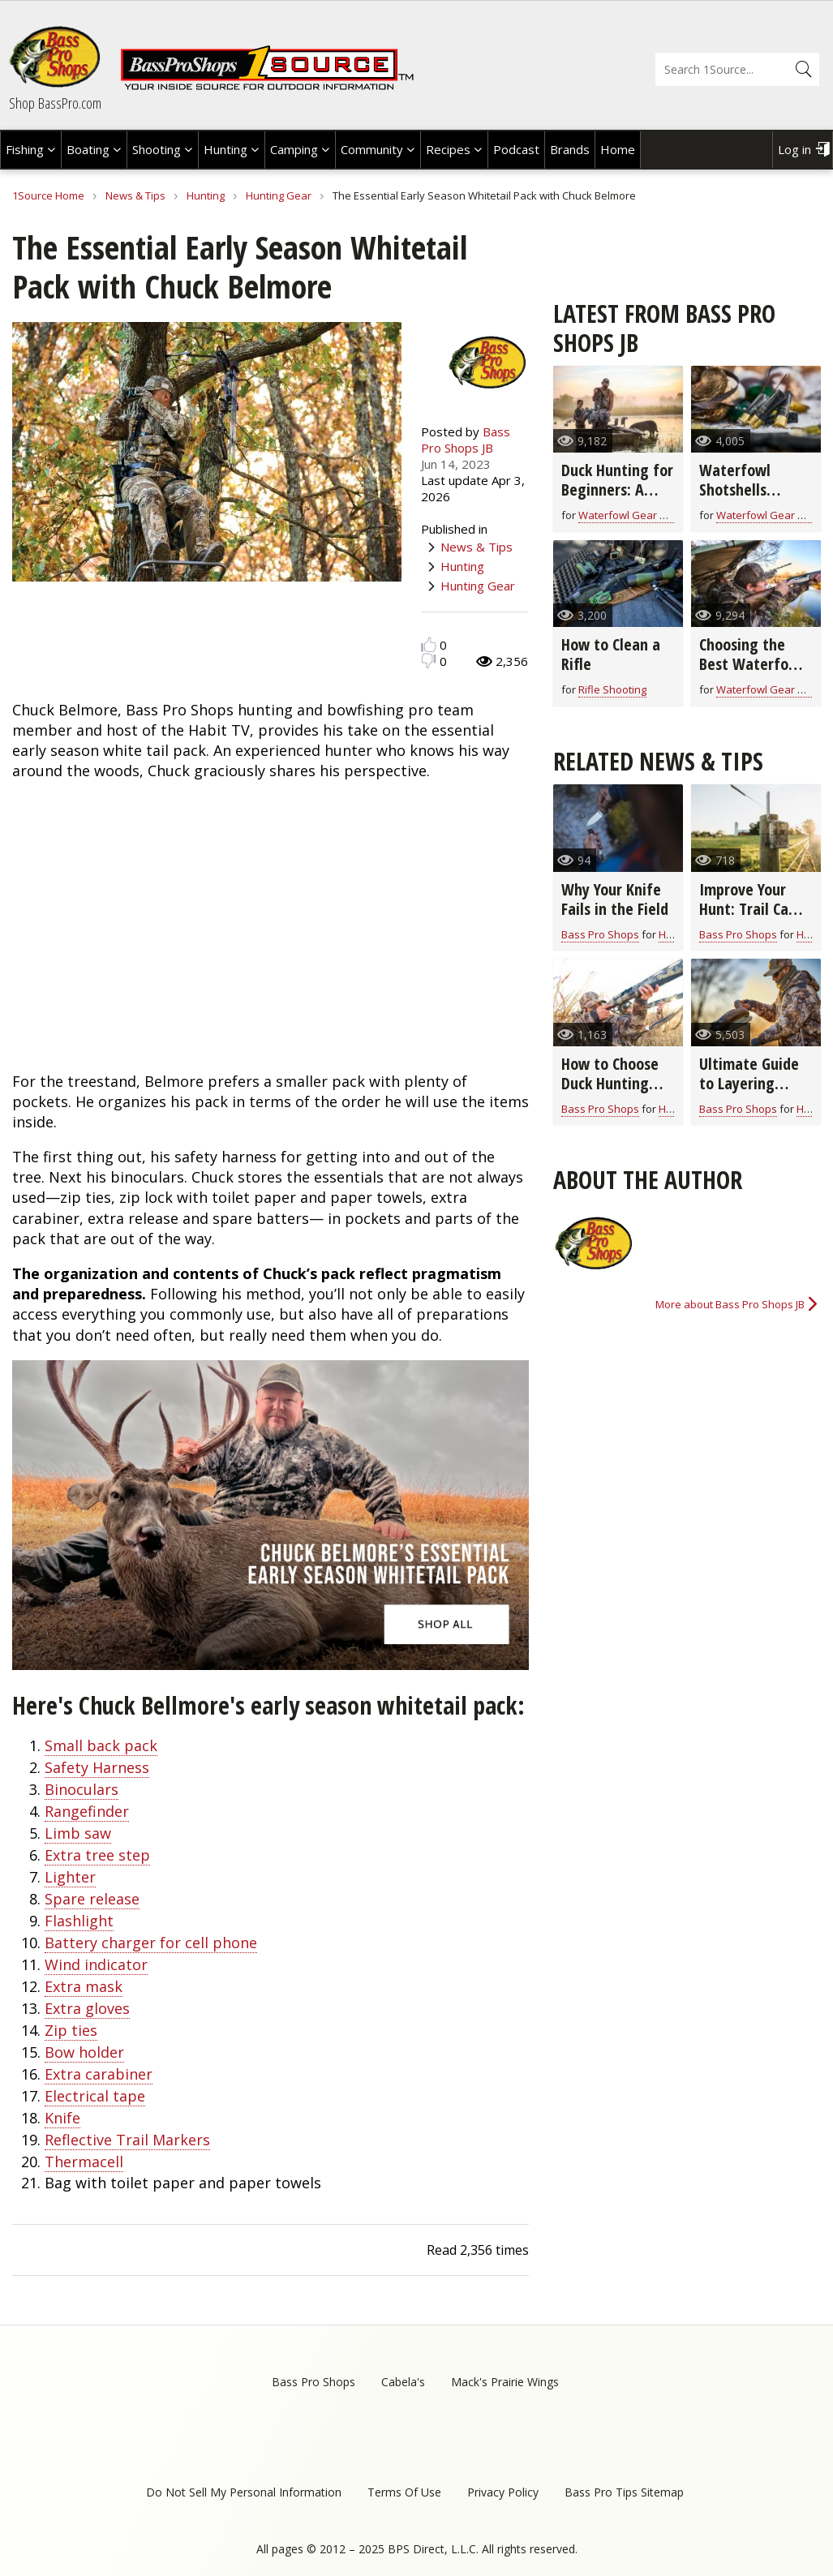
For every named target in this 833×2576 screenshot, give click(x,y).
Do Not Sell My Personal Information (243, 2492)
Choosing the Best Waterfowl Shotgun (751, 663)
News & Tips (135, 195)
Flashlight (79, 1920)
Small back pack (101, 1745)
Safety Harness (97, 1767)
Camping (294, 149)
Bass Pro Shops (600, 934)
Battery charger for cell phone (151, 1942)
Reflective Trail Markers (127, 2139)
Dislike (428, 660)
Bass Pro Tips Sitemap (624, 2492)
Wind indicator (96, 1964)
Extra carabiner (98, 2074)
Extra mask (83, 1986)
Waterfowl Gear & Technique (649, 515)
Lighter (70, 1877)
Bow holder (84, 2052)
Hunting (225, 149)
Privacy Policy (503, 2492)
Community (372, 149)
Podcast (516, 149)
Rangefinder (87, 1811)
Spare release (92, 1898)
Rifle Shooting (612, 689)
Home (617, 149)
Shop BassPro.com (55, 103)
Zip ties (71, 2030)
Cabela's (403, 2381)
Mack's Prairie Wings (505, 2381)
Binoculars (81, 1789)
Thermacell (84, 2161)
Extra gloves (87, 2008)
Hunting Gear (278, 195)
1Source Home (48, 195)
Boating (88, 149)
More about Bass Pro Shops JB (730, 1304)
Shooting (156, 149)
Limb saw (78, 1833)
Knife (62, 2117)
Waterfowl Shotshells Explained (735, 489)
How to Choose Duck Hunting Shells (610, 1083)
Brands (570, 149)
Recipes (448, 149)
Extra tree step (97, 1855)
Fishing (25, 149)
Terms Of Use (404, 2492)
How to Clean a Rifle (610, 654)
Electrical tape (95, 2096)
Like (428, 644)
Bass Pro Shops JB (465, 439)
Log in (794, 149)
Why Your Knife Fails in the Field (614, 899)
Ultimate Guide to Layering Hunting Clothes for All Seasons (752, 1093)
